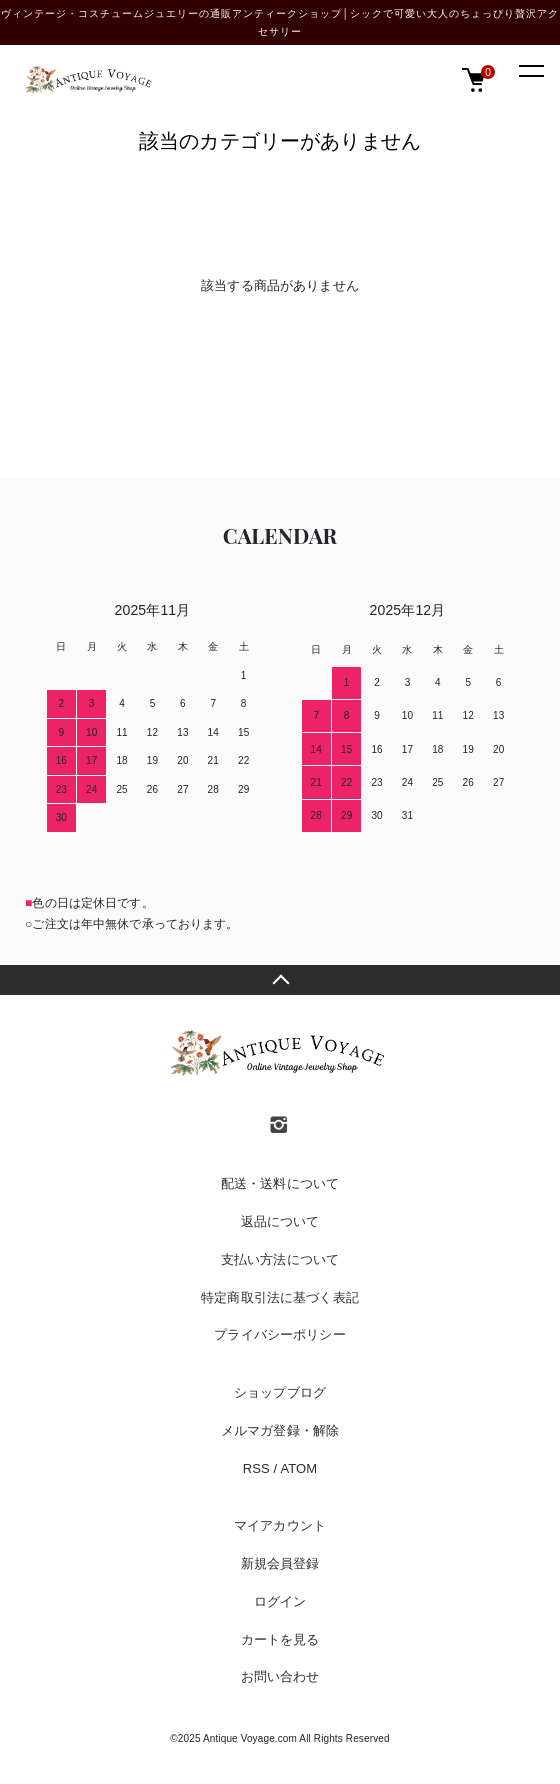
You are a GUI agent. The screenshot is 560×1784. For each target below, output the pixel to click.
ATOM (298, 1468)
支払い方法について (280, 1259)
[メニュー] (530, 70)
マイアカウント (280, 1525)
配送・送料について (280, 1183)
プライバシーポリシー (279, 1334)
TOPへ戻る (280, 980)
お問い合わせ (280, 1676)
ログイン (280, 1601)
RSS (256, 1468)
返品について (280, 1221)
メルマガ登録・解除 (280, 1430)
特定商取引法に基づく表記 (280, 1297)
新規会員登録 (280, 1563)
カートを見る (280, 1639)
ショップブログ (280, 1392)
